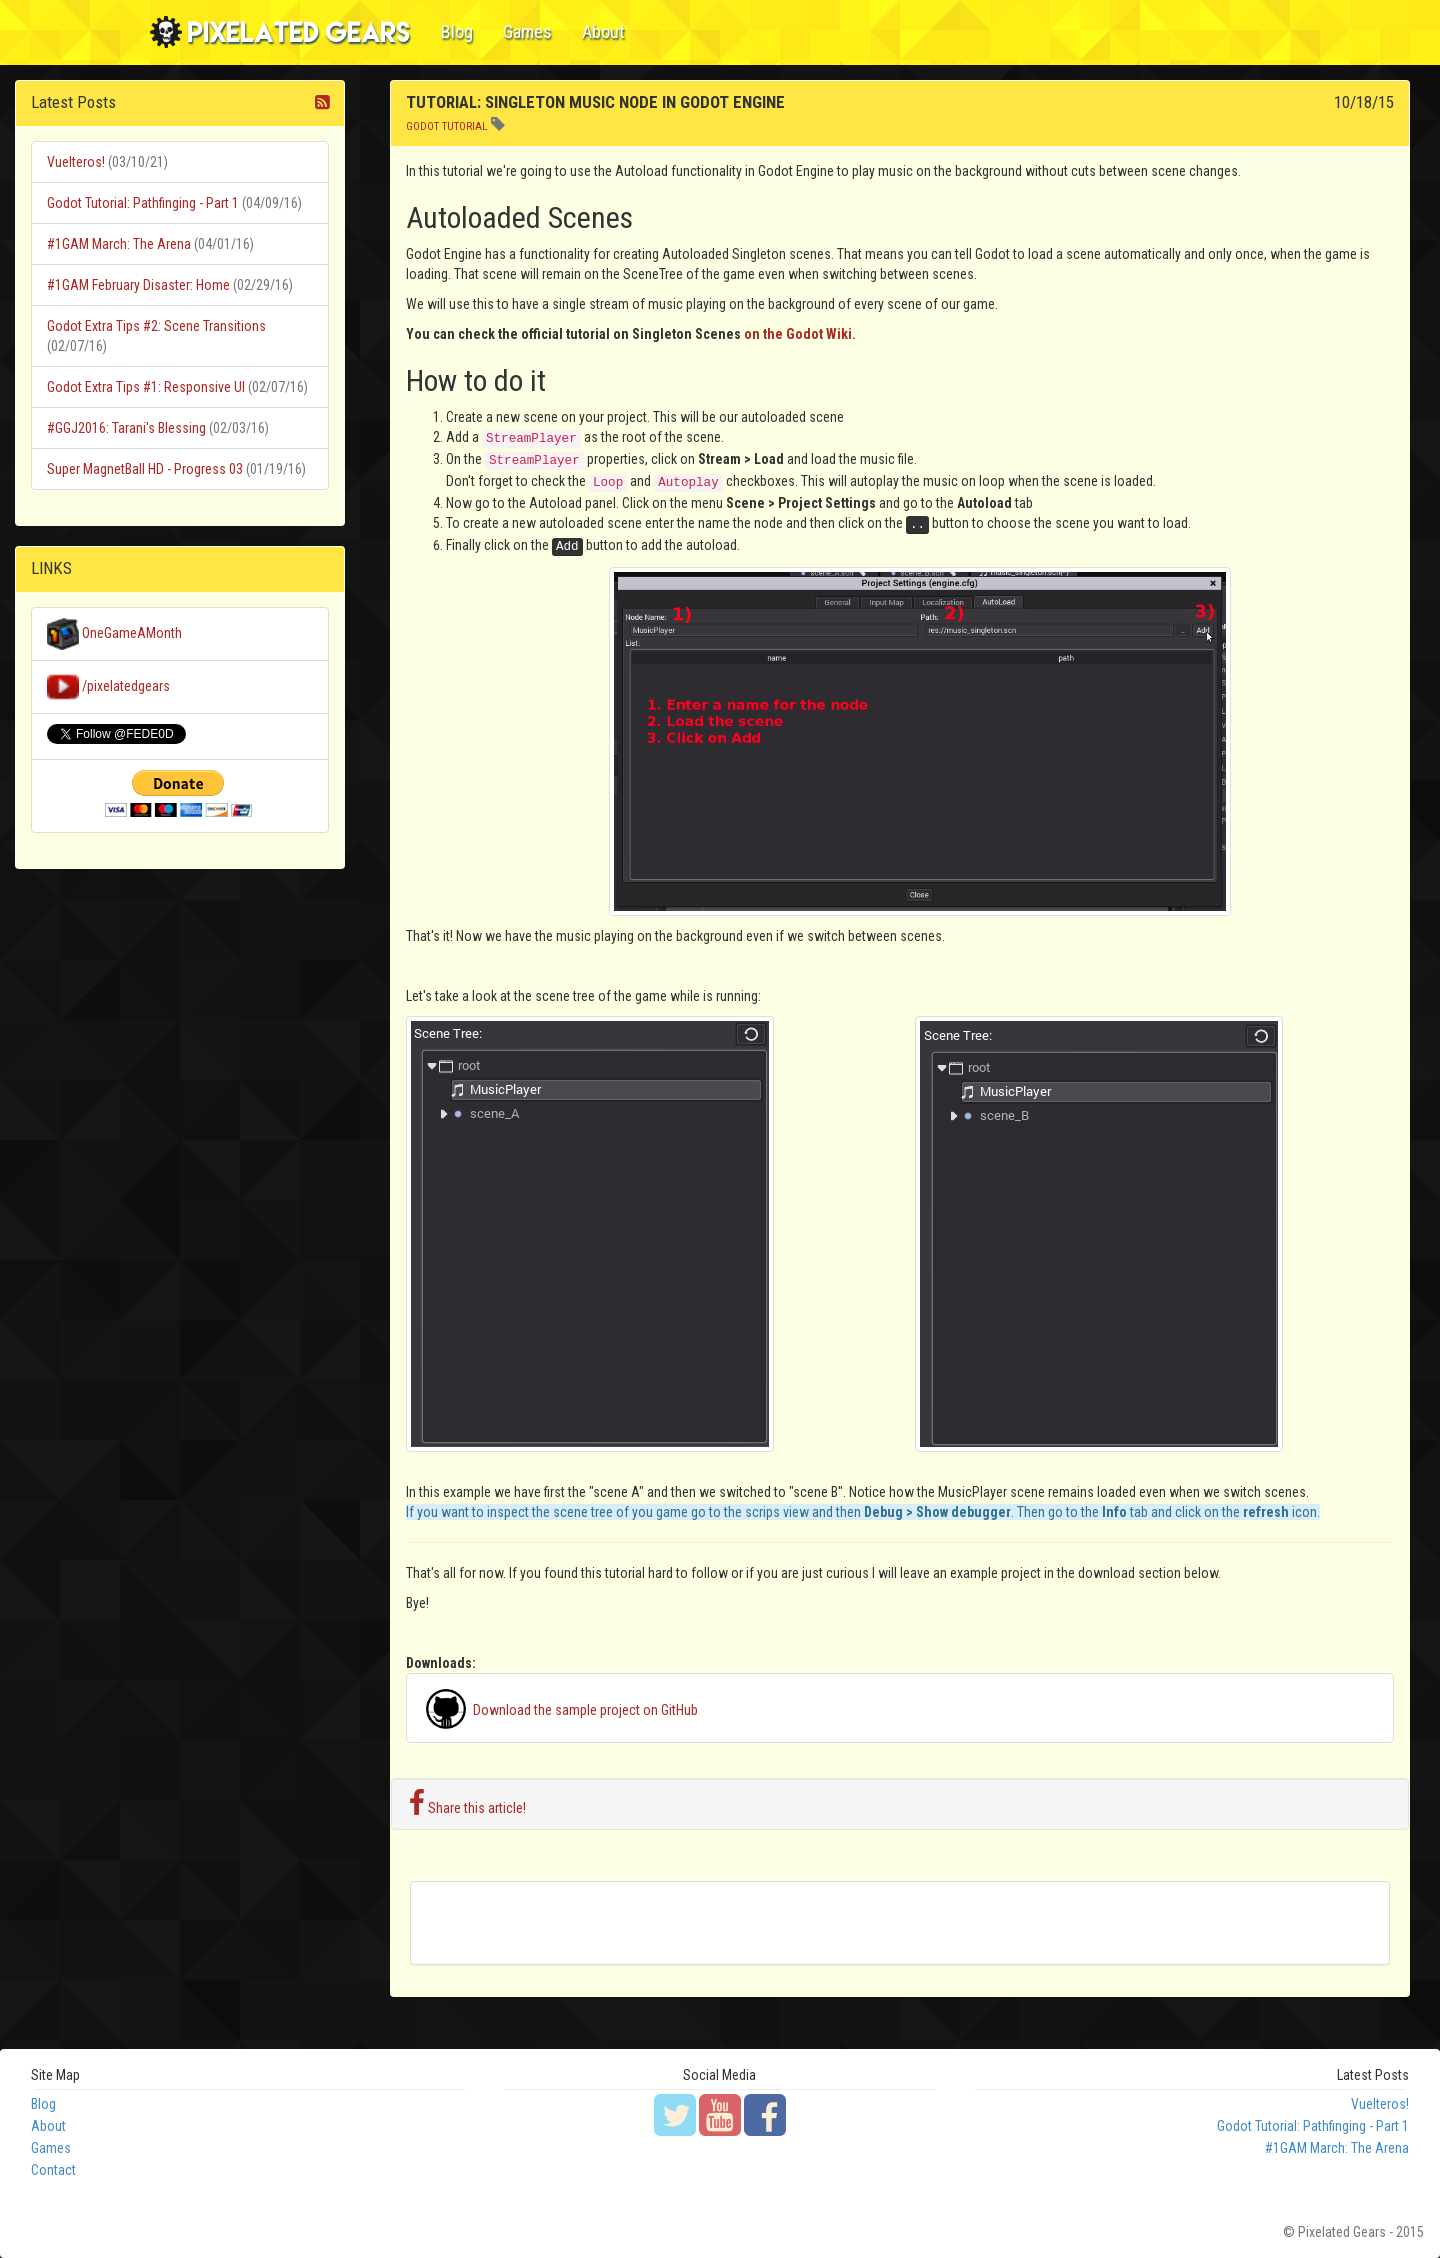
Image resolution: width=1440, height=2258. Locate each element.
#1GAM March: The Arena (119, 244)
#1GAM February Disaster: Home (138, 285)
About (603, 31)
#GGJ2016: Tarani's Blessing (126, 428)
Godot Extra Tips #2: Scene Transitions (156, 326)
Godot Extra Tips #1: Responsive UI (146, 387)
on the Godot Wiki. (800, 334)
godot (422, 126)
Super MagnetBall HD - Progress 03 (145, 469)
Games (527, 31)
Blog (457, 31)
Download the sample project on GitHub (560, 1710)
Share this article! (467, 1804)
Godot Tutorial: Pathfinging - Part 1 (143, 203)
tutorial (465, 126)
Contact (53, 2170)
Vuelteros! (76, 162)
